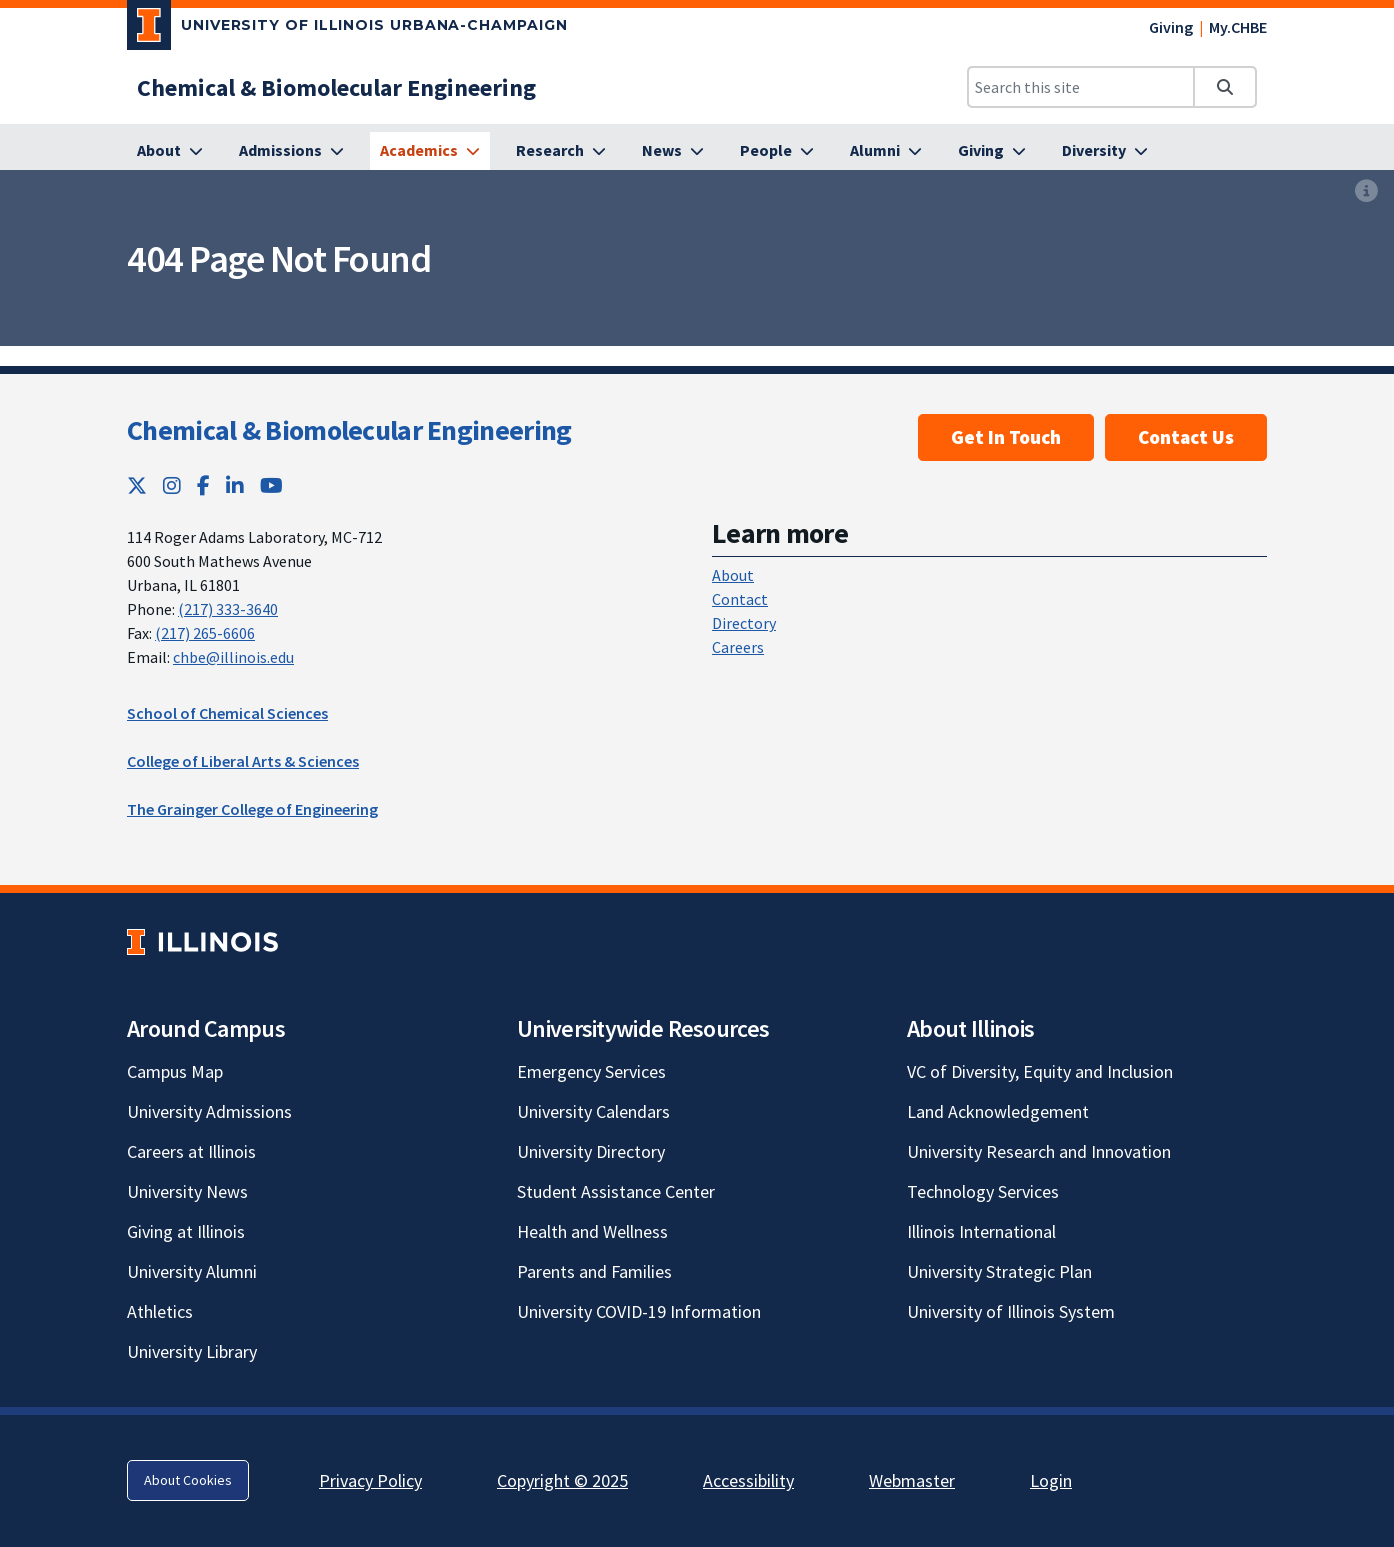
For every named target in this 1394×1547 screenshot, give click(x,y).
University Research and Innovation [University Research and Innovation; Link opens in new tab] (1039, 1151)
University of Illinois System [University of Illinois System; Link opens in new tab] (1011, 1311)
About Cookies (188, 1480)
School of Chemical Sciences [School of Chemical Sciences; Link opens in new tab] (227, 713)
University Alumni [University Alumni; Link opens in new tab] (192, 1271)
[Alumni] (886, 151)
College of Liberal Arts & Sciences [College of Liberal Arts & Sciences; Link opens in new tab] (243, 761)
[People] (777, 151)
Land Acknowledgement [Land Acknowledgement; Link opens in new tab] (998, 1111)
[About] (170, 151)
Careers (738, 647)
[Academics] (430, 151)
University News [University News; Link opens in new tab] (187, 1191)
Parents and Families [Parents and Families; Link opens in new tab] (594, 1271)
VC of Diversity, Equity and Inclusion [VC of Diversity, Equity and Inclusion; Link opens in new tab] (1040, 1071)
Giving (1171, 27)
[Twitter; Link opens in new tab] (137, 485)
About (733, 575)
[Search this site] (1081, 87)
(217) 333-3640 (228, 609)
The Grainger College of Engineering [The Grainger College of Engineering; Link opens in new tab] (252, 809)
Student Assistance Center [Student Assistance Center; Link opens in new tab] (616, 1191)
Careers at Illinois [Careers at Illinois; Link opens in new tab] (191, 1151)
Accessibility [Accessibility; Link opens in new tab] (748, 1480)
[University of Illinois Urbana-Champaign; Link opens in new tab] (347, 29)
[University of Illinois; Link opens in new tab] (202, 941)
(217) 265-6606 (205, 633)
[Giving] (992, 151)
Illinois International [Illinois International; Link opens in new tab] (981, 1231)
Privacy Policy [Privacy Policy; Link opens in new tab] (370, 1480)
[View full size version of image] (1366, 191)
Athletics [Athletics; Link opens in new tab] (160, 1311)
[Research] (561, 151)
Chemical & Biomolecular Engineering (349, 430)
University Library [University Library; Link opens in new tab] (192, 1351)
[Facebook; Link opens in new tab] (203, 485)
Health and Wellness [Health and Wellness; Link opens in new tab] (592, 1231)
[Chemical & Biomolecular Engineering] (336, 87)
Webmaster (912, 1480)
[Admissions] (291, 151)
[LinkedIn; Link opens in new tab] (235, 485)
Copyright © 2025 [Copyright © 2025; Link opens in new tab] (562, 1480)
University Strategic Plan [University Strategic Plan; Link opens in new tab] (999, 1271)
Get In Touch (1006, 437)
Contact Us (1186, 437)
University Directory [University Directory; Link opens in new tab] (591, 1151)
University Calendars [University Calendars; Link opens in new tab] (593, 1111)
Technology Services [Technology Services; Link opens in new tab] (983, 1191)
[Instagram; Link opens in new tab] (172, 485)
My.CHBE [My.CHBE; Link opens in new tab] (1238, 27)
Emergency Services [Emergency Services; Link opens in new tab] (591, 1071)
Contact (740, 599)
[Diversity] (1105, 151)
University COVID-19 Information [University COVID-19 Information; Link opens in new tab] (639, 1311)
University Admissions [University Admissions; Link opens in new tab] (209, 1111)
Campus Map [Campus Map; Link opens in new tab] (175, 1071)
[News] (673, 151)
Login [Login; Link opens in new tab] (1051, 1480)
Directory (744, 623)
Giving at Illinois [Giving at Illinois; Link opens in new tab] (186, 1231)
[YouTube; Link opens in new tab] (271, 485)
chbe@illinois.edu (233, 657)
